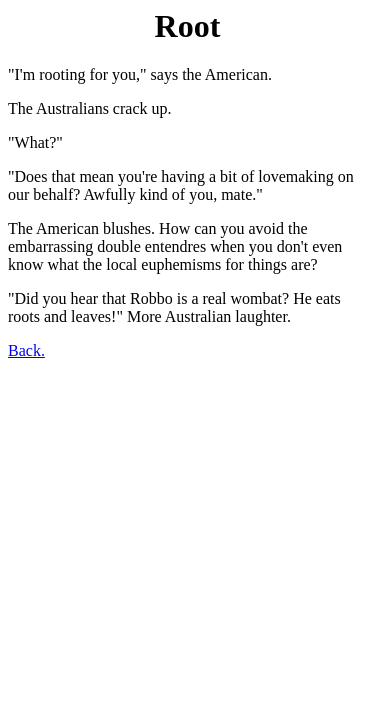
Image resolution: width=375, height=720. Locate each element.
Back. (26, 350)
